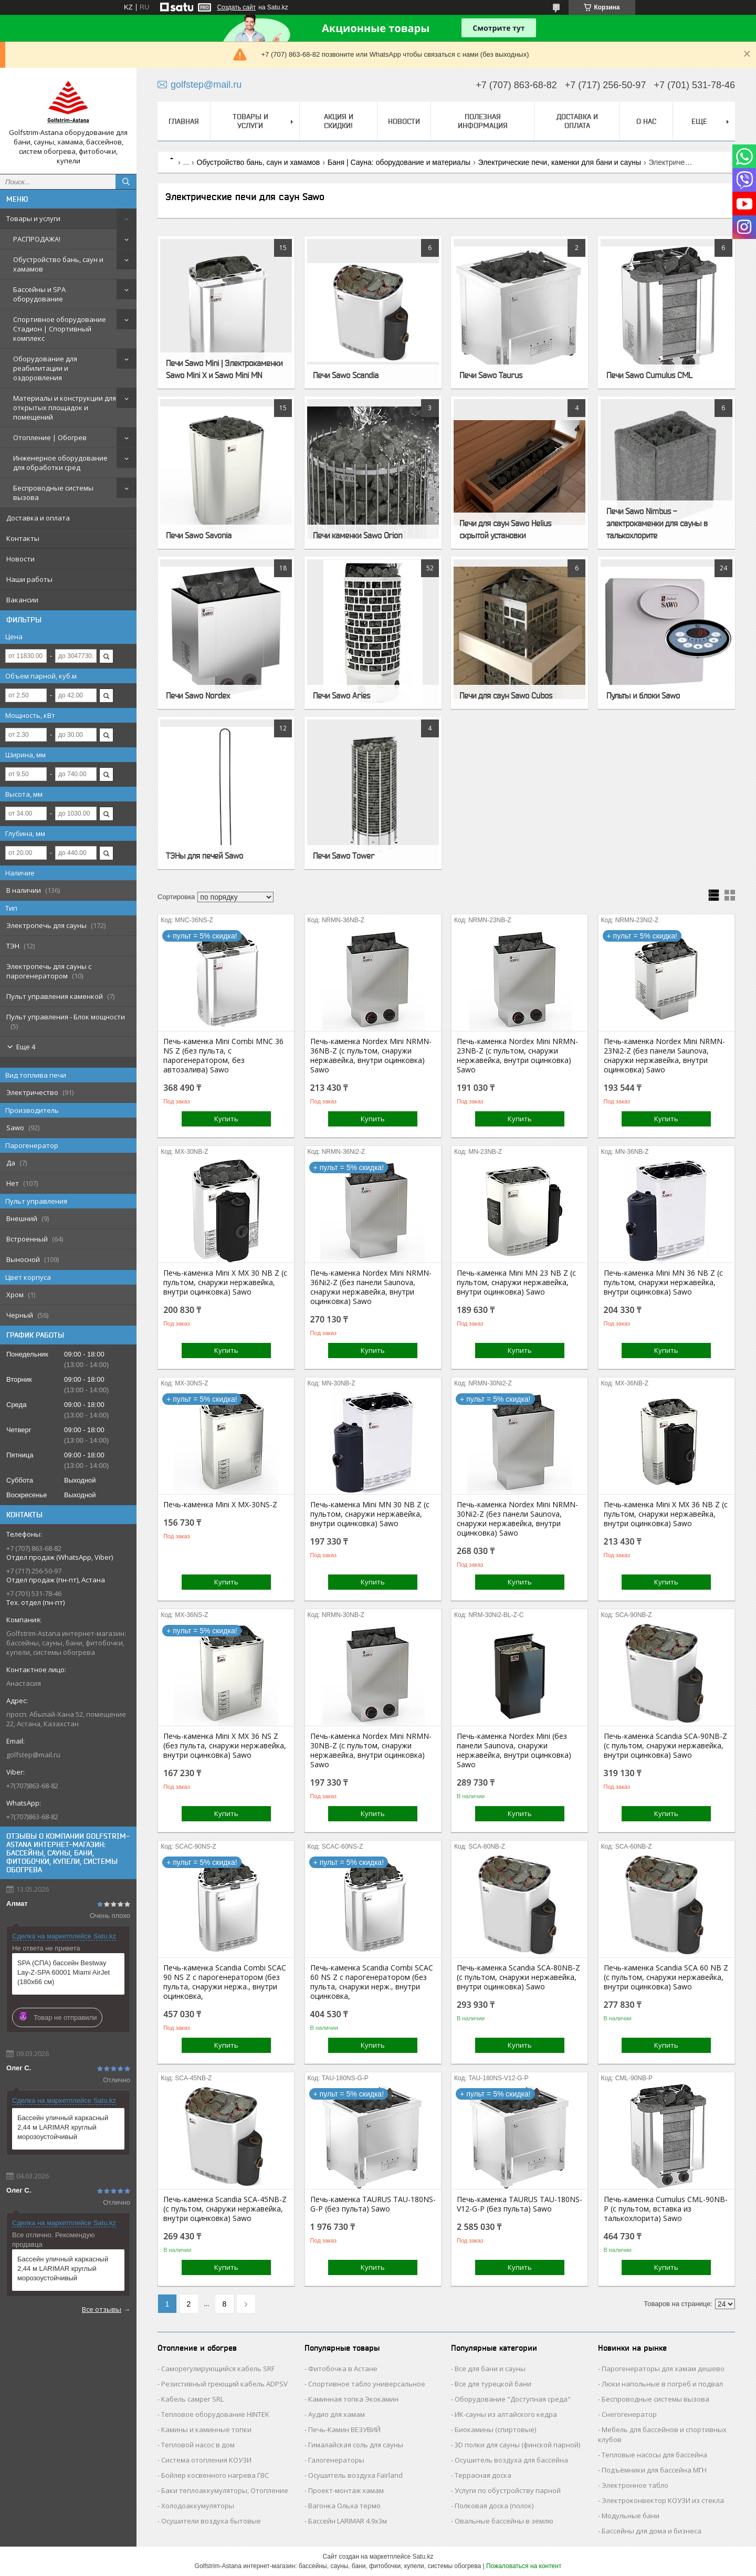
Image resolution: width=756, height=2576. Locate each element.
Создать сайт (236, 7)
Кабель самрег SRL (192, 2399)
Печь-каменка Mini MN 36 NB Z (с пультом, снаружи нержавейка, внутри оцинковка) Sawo (663, 1282)
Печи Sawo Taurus (490, 375)
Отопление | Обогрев (50, 437)
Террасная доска (483, 2475)
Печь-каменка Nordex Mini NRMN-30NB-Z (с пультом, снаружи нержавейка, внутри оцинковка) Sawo (371, 1750)
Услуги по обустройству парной (508, 2490)
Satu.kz (422, 2556)
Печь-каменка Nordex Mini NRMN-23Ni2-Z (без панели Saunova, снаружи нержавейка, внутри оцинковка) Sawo (664, 1056)
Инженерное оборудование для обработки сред (60, 462)
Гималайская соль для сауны (355, 2444)
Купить (226, 1118)
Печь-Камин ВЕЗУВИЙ (344, 2429)
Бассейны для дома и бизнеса (651, 2531)
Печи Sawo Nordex (198, 695)
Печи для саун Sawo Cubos (505, 695)
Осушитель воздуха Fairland (355, 2475)
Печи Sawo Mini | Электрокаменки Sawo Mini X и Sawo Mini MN (224, 369)
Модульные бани (630, 2515)
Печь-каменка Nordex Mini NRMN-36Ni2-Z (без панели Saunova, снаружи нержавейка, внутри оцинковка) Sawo (371, 1287)
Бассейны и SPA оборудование (39, 294)
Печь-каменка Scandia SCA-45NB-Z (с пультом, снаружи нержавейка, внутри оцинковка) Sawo (225, 2209)
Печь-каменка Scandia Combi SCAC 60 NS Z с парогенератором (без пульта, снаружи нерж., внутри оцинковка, (371, 1982)
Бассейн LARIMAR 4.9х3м (347, 2521)
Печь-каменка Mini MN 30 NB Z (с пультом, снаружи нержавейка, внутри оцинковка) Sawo (369, 1514)
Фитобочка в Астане (342, 2368)
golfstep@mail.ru (33, 1754)
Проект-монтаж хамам (346, 2490)
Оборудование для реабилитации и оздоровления (45, 368)
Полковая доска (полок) (494, 2505)
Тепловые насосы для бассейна (654, 2454)
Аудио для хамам (336, 2414)
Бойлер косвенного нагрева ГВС (215, 2475)
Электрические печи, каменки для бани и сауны (559, 162)
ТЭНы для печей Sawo (204, 855)
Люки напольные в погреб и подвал (662, 2384)
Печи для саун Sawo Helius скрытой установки (505, 529)
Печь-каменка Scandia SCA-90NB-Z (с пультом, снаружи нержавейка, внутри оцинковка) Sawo (665, 1746)
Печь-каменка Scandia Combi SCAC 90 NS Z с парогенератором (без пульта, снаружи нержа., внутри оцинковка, (224, 1982)
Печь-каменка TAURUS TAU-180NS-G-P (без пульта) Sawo (373, 2204)
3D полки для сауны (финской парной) (517, 2444)
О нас (646, 121)
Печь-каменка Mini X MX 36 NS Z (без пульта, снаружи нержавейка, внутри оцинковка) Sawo (224, 1746)
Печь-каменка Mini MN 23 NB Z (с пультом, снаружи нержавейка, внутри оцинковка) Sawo (516, 1282)
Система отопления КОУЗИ (206, 2460)
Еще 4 (25, 1046)
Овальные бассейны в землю (504, 2521)
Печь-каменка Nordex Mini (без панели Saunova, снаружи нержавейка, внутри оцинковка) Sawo (514, 1750)
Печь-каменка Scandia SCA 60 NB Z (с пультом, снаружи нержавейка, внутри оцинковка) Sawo (666, 1977)
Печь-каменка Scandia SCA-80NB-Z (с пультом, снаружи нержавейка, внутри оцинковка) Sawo (518, 1977)
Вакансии (22, 599)
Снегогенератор (629, 2414)
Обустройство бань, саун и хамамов (58, 264)
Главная (184, 121)
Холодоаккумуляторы (197, 2505)
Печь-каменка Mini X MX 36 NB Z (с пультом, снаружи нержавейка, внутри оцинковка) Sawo (666, 1514)
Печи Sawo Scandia (346, 375)
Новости (20, 559)
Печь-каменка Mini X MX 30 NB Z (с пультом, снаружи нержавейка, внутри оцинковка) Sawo (225, 1282)
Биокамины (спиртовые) (495, 2429)
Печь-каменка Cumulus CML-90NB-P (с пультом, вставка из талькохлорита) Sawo (666, 2209)
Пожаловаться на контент (523, 2566)
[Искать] (126, 182)
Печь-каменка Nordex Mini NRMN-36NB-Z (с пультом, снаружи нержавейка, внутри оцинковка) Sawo (371, 1056)
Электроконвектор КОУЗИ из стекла (663, 2500)
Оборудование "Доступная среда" (513, 2399)
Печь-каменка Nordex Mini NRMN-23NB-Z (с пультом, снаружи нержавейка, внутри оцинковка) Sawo (517, 1056)
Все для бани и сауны (490, 2368)
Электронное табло (635, 2485)
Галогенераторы (336, 2460)
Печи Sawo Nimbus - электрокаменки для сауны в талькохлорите (657, 523)
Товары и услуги (33, 218)
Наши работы (29, 579)
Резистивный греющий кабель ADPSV (224, 2384)
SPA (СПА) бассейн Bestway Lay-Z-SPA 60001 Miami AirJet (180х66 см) (63, 1972)
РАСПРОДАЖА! (36, 239)
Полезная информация (483, 121)
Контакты (22, 538)
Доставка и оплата (38, 518)
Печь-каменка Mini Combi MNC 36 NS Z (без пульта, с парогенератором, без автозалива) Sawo (223, 1056)
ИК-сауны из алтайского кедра (506, 2414)
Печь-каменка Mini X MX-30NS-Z (220, 1504)
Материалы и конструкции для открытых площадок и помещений (64, 407)
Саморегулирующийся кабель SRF (218, 2368)
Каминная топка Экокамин (353, 2399)
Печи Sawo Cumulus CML (649, 375)
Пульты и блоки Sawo (643, 695)
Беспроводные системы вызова (53, 492)
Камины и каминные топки (206, 2429)
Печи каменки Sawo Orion (357, 535)
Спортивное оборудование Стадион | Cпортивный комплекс (59, 329)
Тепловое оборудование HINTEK (215, 2414)
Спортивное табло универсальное (366, 2384)
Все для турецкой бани (493, 2384)
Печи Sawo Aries (341, 695)
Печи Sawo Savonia (199, 535)
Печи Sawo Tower (343, 855)
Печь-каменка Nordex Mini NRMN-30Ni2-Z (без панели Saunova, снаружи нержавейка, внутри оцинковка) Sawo (517, 1519)
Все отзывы (101, 2309)
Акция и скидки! (338, 121)
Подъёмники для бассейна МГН (654, 2470)
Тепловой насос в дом (198, 2444)
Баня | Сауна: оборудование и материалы (399, 162)
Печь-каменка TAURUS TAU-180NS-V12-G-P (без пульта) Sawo (519, 2204)
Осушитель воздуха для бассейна (511, 2460)
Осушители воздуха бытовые (211, 2521)
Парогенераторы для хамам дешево (663, 2368)
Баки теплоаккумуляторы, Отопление (224, 2490)
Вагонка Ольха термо (344, 2505)
